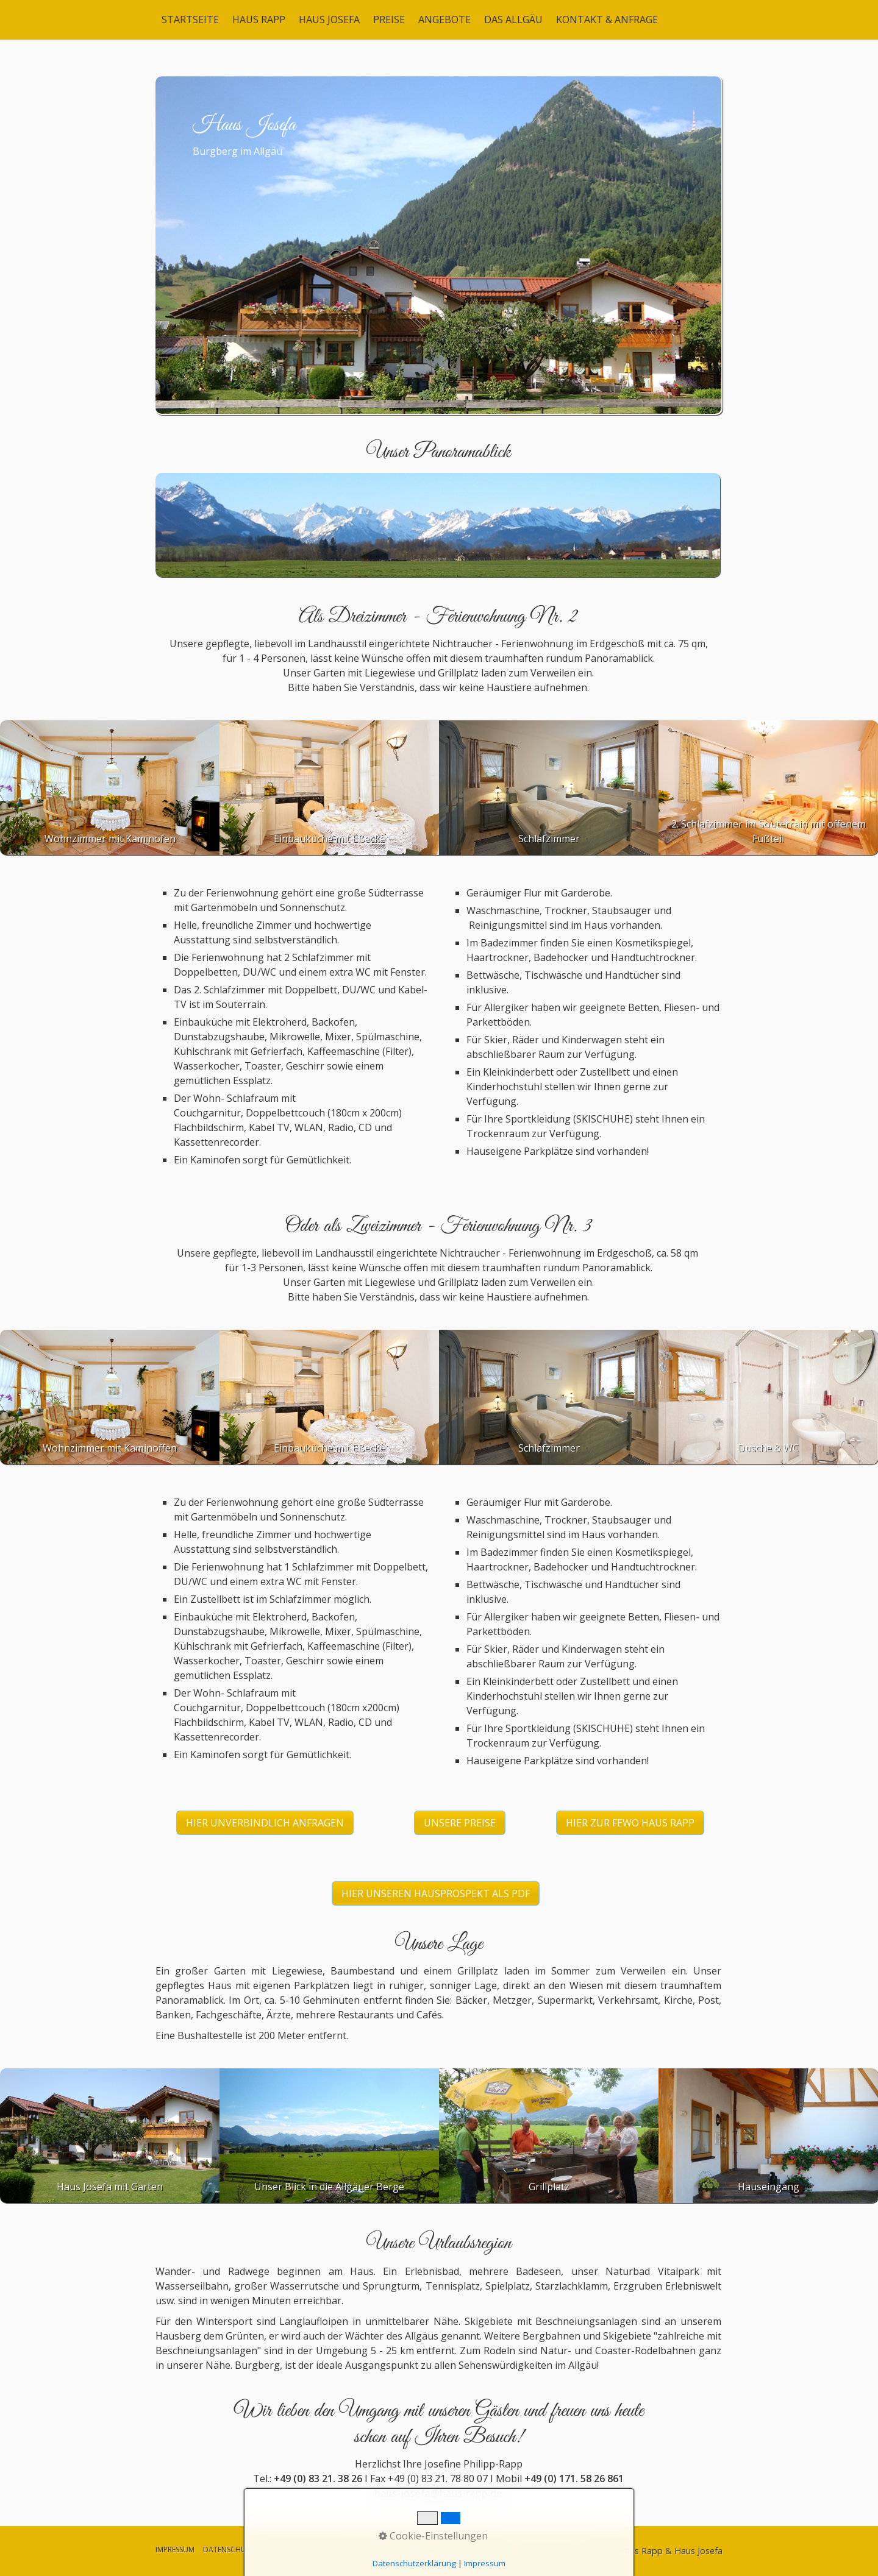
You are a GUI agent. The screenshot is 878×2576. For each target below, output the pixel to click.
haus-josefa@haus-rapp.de (438, 2493)
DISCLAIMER (284, 2549)
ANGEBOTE (444, 19)
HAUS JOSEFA (329, 19)
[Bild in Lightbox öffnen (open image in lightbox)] (437, 525)
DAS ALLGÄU (513, 19)
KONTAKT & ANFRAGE (607, 19)
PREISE (389, 19)
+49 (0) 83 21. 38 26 (318, 2478)
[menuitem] (190, 19)
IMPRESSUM (175, 2549)
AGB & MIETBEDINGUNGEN (359, 2549)
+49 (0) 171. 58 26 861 (574, 2478)
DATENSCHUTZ (229, 2549)
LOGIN (494, 2549)
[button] (265, 1823)
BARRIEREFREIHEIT (444, 2549)
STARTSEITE (190, 19)
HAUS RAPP (258, 19)
